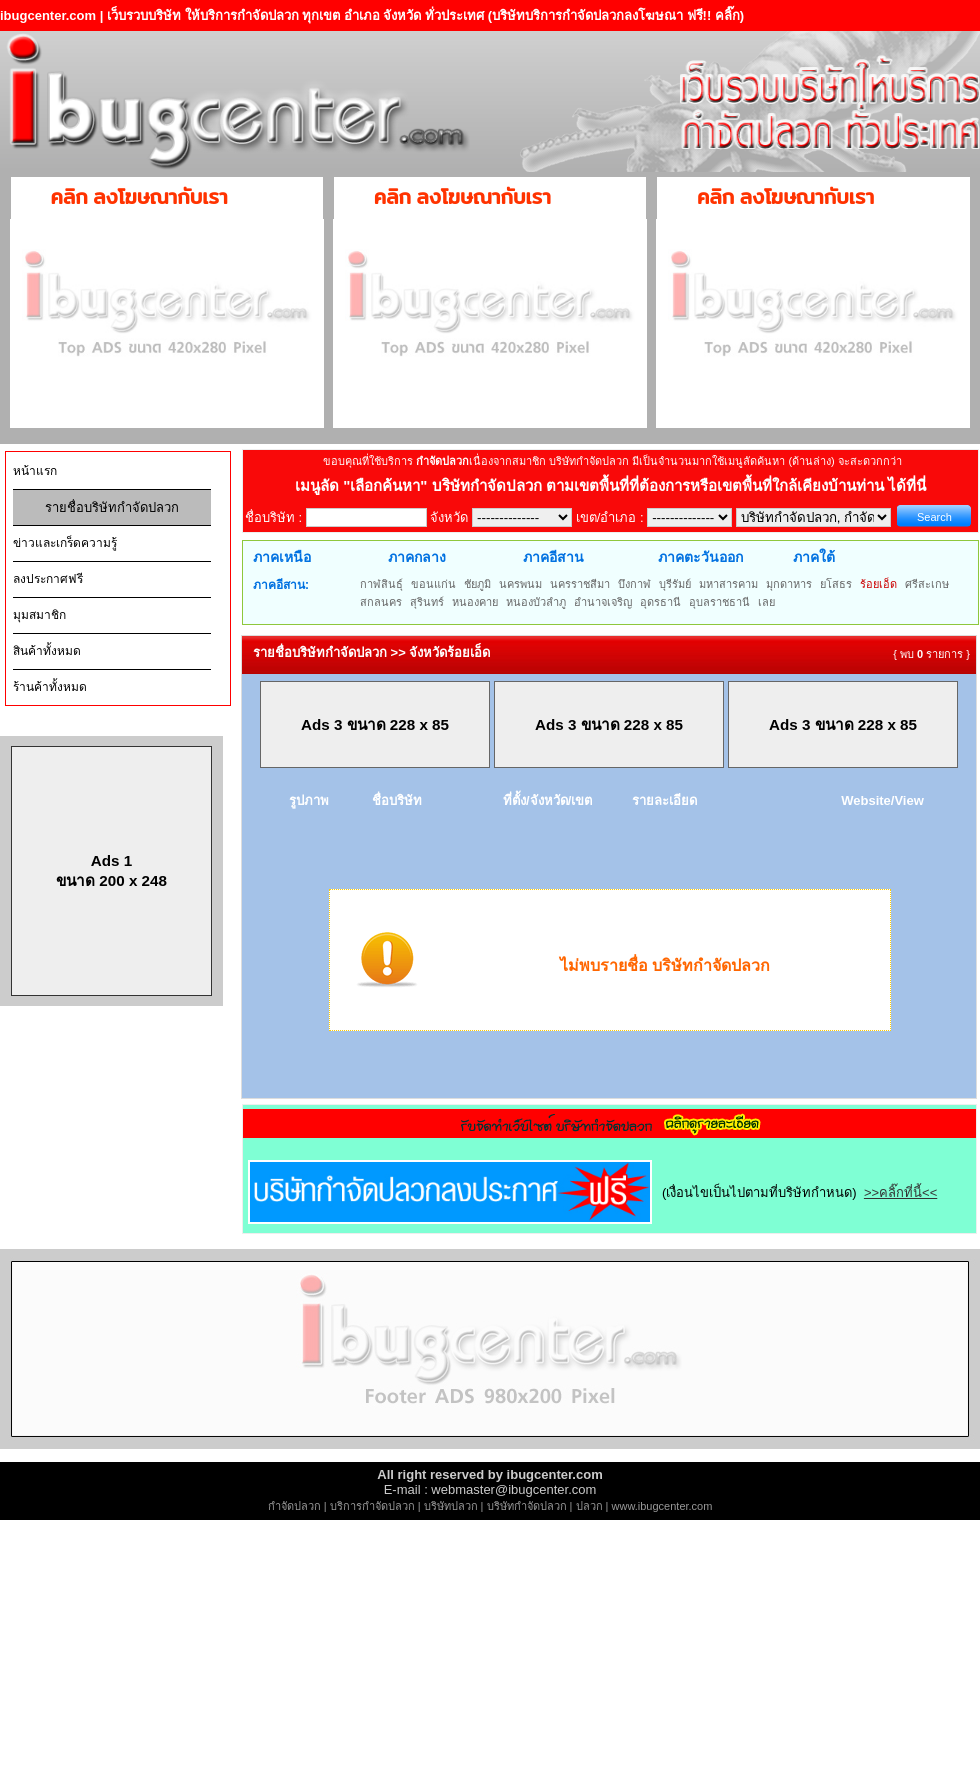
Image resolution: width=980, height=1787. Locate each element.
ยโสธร (836, 584)
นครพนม (520, 584)
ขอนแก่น (433, 584)
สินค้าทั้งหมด (47, 651)
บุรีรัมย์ (675, 584)
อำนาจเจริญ (603, 602)
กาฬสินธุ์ (381, 584)
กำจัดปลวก (294, 1506)
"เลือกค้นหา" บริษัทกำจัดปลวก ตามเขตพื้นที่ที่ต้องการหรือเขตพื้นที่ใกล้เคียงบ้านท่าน (615, 485)
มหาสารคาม (728, 584)
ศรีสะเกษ (927, 584)
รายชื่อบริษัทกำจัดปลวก (112, 507)
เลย (766, 602)
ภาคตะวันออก (700, 557)
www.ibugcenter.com (662, 1506)
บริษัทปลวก (451, 1506)
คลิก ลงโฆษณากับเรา (139, 197)
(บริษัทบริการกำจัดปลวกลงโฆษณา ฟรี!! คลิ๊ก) (616, 15)
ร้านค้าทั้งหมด (50, 687)
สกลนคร (381, 602)
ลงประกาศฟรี (48, 579)
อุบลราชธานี (719, 602)
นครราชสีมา (580, 584)
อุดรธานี (660, 602)
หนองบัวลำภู (536, 602)
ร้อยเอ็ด (878, 584)
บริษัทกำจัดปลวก (527, 1506)
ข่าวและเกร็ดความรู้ (65, 543)
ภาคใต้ (814, 557)
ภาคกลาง (417, 557)
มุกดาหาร (789, 584)
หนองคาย (475, 602)
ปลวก (589, 1506)
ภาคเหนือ (282, 557)
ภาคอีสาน (553, 557)
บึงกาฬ (634, 584)
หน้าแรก (35, 471)
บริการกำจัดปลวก (372, 1506)
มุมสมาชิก (39, 615)
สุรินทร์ (427, 602)
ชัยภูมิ (477, 584)
